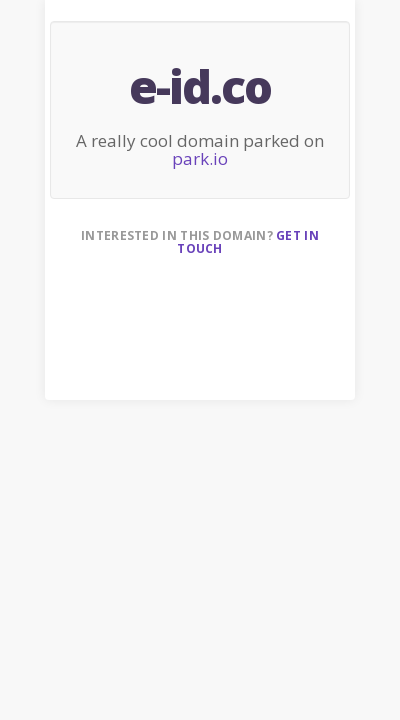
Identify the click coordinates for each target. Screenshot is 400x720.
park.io (200, 158)
